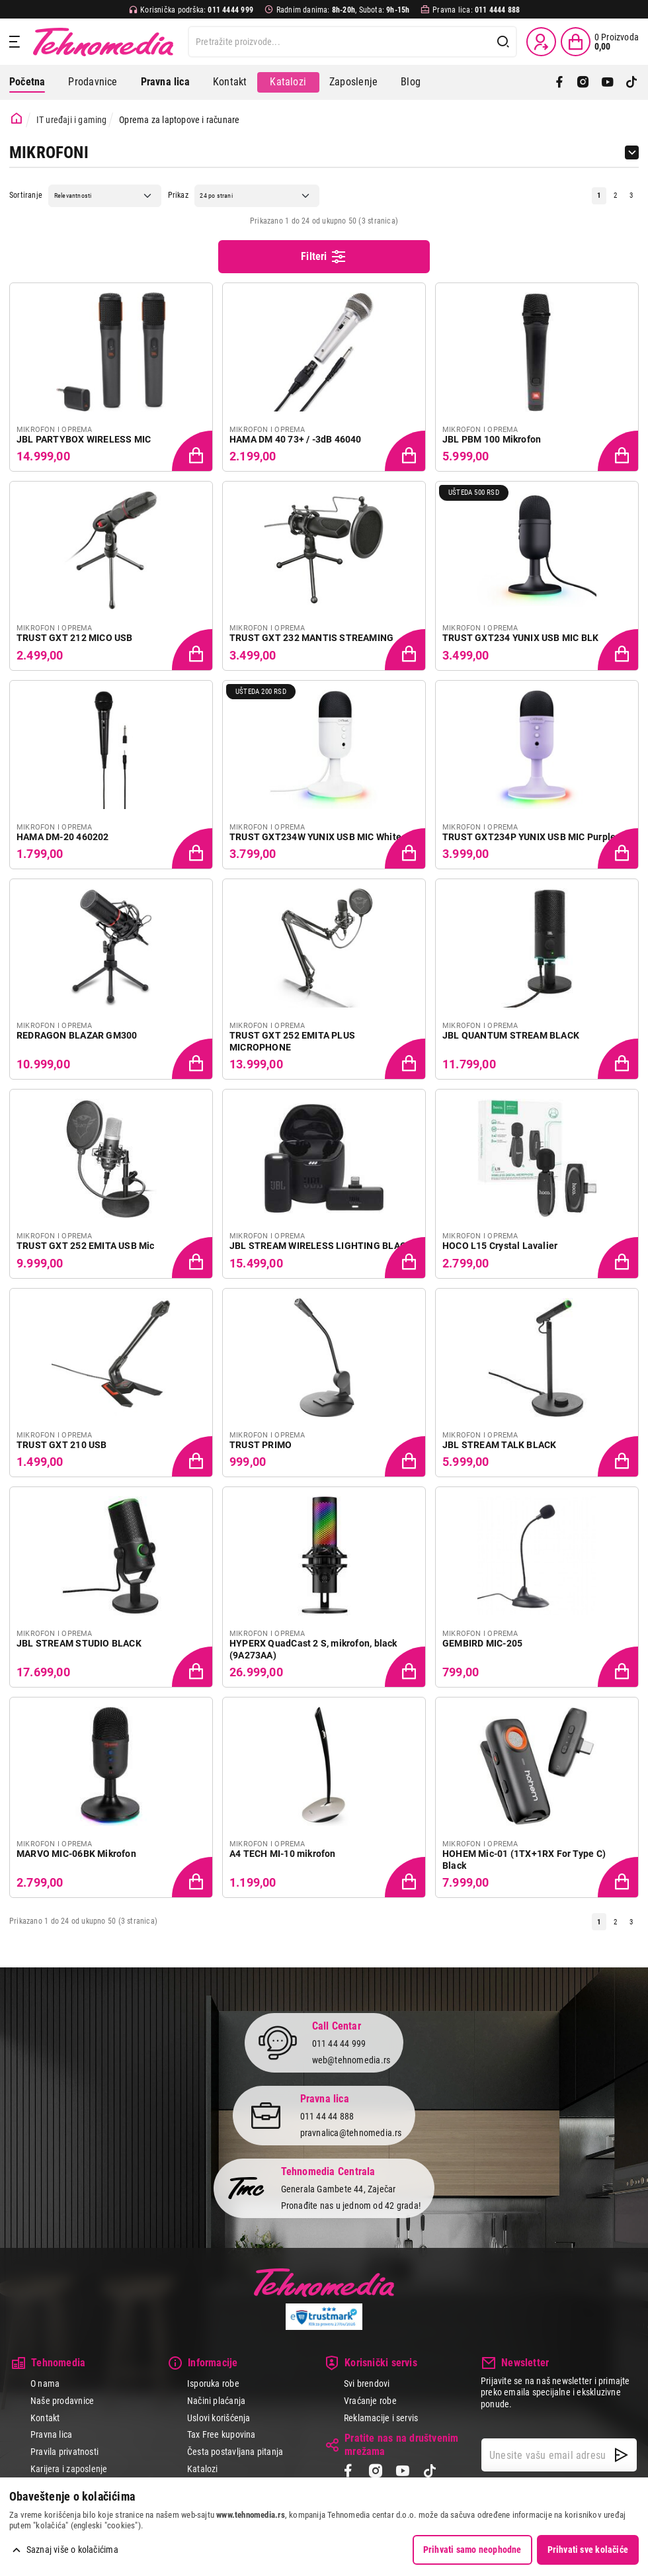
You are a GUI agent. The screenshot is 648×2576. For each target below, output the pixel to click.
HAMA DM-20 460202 (63, 837)
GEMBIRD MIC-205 (482, 1643)
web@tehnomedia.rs (351, 2060)
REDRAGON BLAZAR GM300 (77, 1035)
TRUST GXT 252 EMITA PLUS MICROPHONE (292, 1041)
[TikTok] (631, 82)
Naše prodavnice (62, 2400)
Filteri (324, 257)
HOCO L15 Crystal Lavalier (499, 1245)
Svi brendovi (367, 2383)
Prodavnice (92, 81)
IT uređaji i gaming (71, 119)
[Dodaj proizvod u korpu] (193, 452)
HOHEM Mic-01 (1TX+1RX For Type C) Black (524, 1859)
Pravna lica (51, 2434)
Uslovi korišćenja (219, 2418)
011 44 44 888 (327, 2116)
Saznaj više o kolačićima (72, 2549)
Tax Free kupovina (221, 2434)
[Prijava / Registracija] (541, 41)
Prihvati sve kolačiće (587, 2549)
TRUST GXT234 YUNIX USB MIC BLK (520, 637)
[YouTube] (607, 82)
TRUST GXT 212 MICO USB (75, 637)
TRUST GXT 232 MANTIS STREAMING (311, 637)
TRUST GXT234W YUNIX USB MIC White (315, 837)
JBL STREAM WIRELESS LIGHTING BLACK (320, 1245)
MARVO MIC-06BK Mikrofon (76, 1853)
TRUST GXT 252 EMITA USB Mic (86, 1245)
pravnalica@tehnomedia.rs (351, 2132)
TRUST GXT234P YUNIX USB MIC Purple (529, 837)
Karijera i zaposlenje (68, 2469)
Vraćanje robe (370, 2400)
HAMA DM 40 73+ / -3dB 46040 (295, 439)
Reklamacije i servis (381, 2418)
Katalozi (288, 81)
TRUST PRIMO (260, 1444)
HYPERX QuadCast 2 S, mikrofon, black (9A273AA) (313, 1649)
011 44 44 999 (339, 2043)
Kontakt (230, 81)
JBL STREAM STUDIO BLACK (79, 1643)
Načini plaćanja (216, 2400)
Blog (411, 81)
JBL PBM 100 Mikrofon (491, 439)
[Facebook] (559, 82)
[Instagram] (583, 82)
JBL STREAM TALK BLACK (499, 1444)
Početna (27, 81)
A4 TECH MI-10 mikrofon (282, 1853)
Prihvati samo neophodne (472, 2549)
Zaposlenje (353, 81)
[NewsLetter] (621, 2455)
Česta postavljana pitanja (235, 2451)
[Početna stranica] (16, 118)
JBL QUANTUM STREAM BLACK (510, 1035)
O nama (45, 2383)
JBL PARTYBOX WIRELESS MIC (84, 439)
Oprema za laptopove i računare (179, 119)
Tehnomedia (103, 41)
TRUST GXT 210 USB (62, 1444)
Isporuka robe (213, 2383)
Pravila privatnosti (64, 2451)
